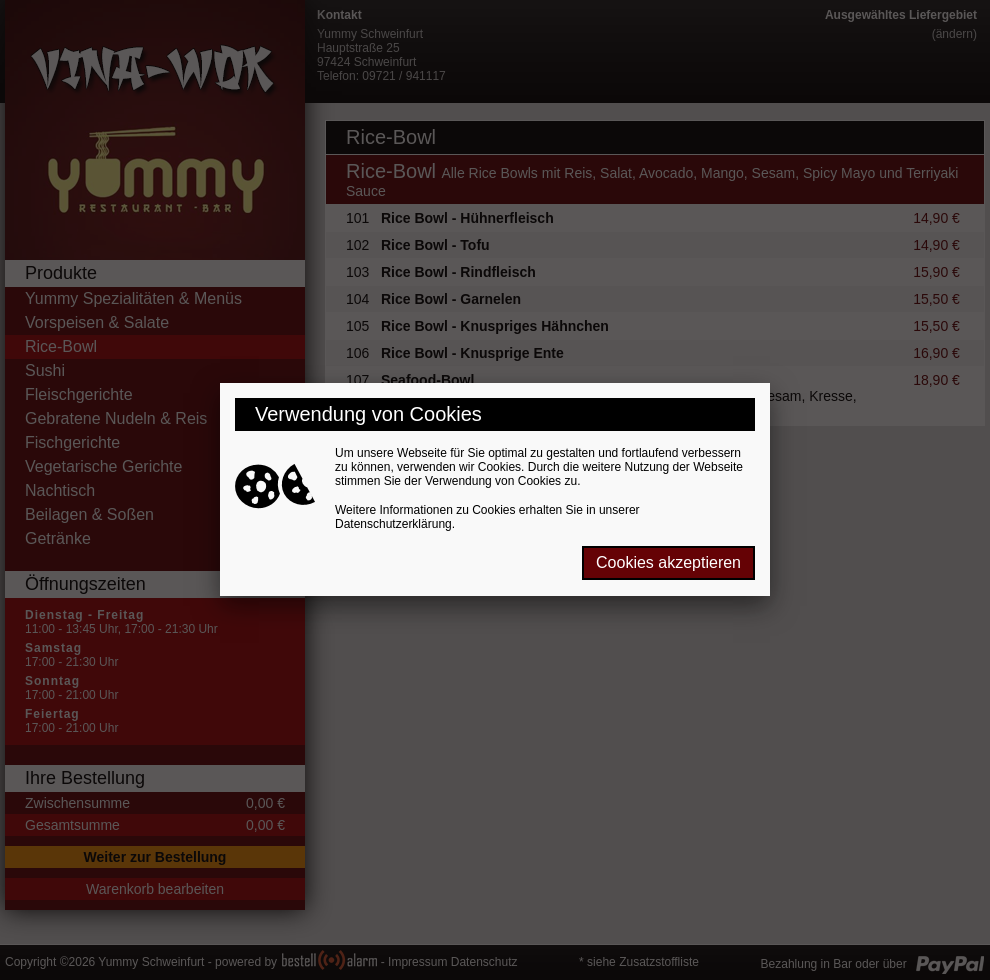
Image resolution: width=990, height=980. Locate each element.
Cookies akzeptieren (668, 562)
